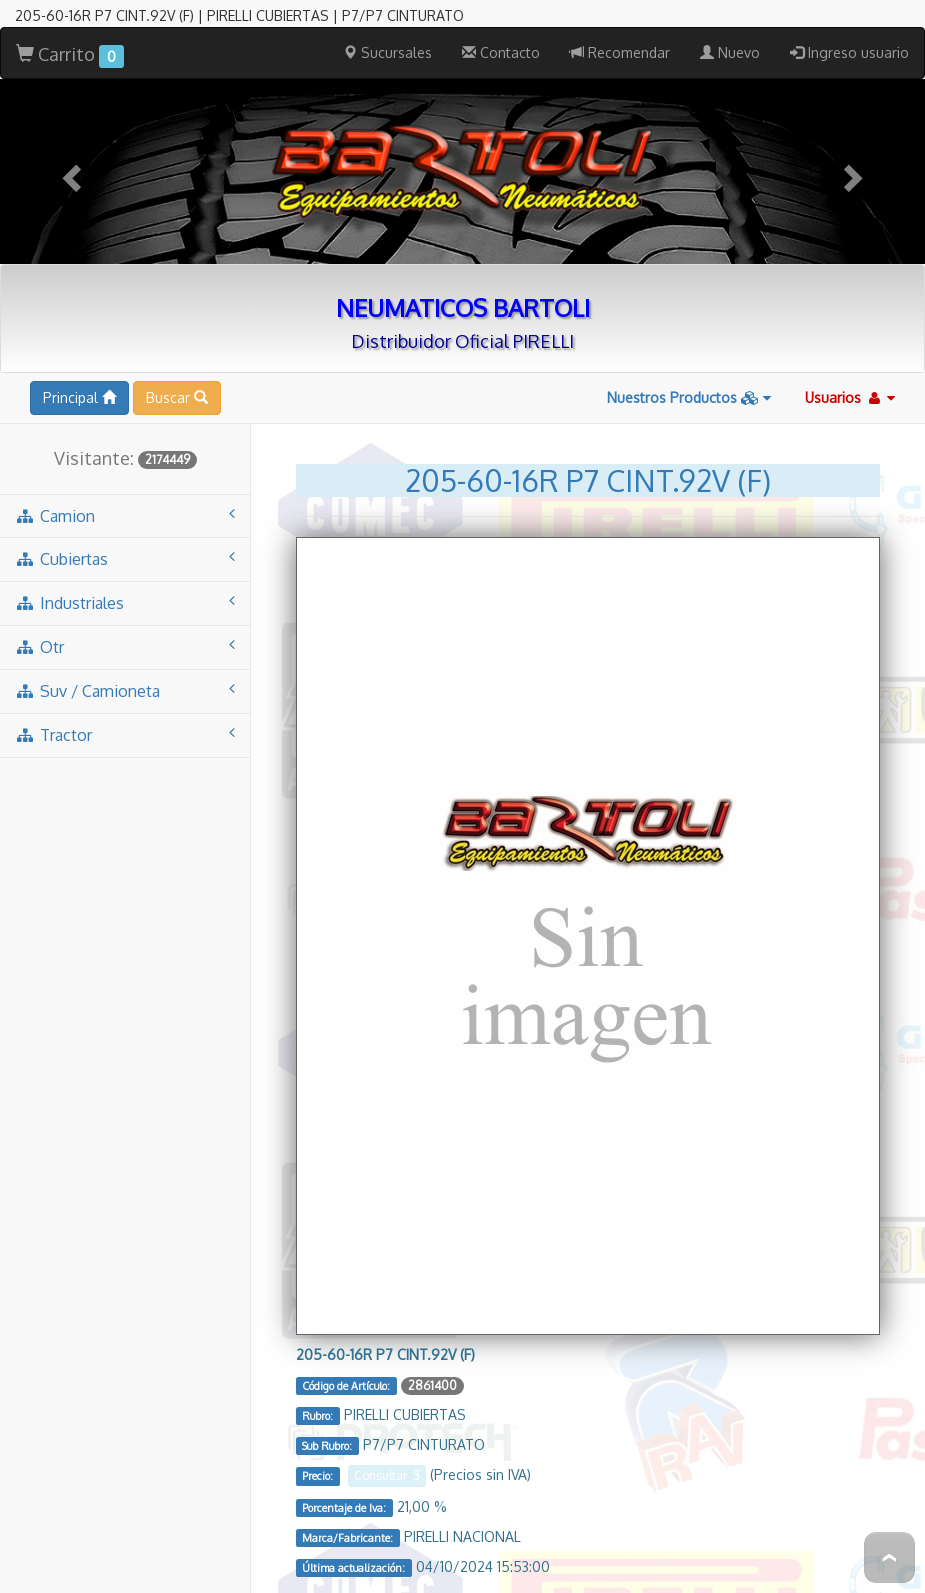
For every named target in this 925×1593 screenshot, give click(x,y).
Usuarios (850, 307)
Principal (79, 307)
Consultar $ (387, 1385)
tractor (125, 644)
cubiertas (125, 468)
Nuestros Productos (689, 307)
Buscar (177, 307)
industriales (125, 512)
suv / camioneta (125, 600)
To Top (889, 1557)
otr (125, 556)
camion (125, 425)
